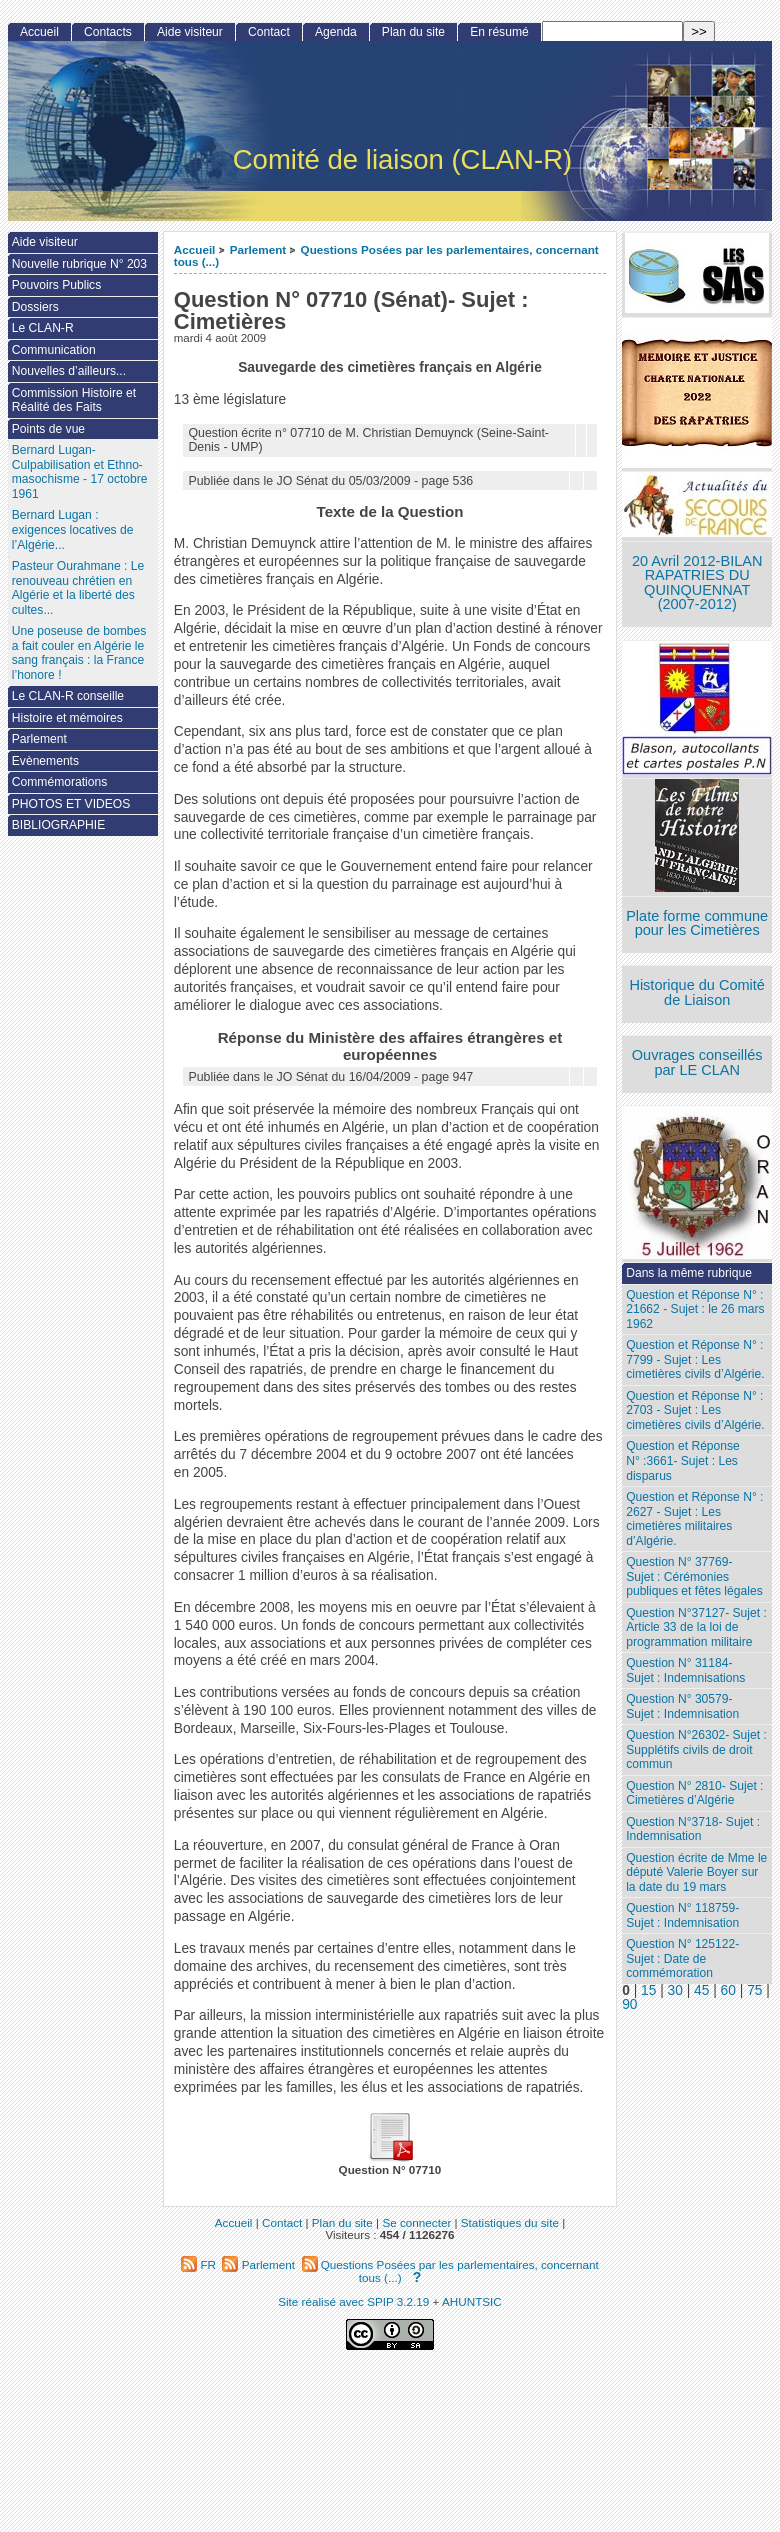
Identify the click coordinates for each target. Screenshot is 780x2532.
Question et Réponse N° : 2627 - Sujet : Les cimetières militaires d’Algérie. (694, 1519)
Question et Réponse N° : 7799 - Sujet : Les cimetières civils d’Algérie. (695, 1359)
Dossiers (35, 307)
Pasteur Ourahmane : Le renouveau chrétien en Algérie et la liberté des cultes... (78, 588)
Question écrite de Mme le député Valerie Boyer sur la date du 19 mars (696, 1872)
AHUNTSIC (472, 2301)
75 (754, 1990)
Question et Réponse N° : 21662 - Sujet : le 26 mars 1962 (695, 1309)
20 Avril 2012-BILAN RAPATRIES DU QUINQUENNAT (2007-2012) (697, 583)
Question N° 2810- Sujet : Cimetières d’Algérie (694, 1793)
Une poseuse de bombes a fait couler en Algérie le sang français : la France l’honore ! (79, 653)
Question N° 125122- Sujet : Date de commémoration (682, 1958)
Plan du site (413, 32)
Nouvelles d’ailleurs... (69, 371)
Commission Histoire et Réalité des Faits (74, 400)
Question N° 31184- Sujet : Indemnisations (685, 1670)
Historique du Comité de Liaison (697, 992)
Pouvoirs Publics (56, 285)
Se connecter (416, 2222)
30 (675, 1990)
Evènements (45, 761)
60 (728, 1990)
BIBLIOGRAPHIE (58, 825)
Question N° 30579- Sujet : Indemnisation (682, 1706)
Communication (54, 350)
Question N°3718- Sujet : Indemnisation (693, 1829)
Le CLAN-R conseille (68, 696)
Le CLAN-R (43, 328)
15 (648, 1990)
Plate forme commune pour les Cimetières (697, 923)
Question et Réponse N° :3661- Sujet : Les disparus (683, 1460)
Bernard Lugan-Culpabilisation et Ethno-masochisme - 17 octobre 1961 (80, 472)
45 (701, 1990)
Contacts (108, 32)
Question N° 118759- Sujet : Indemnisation (682, 1915)
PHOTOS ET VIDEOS (71, 804)
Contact (269, 32)
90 (629, 2004)
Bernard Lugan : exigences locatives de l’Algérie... (73, 529)
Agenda (336, 32)
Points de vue (48, 429)
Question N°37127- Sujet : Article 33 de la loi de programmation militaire (696, 1627)
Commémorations (59, 782)
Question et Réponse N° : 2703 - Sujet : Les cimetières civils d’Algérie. (695, 1410)
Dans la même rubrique (689, 1273)
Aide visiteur (190, 32)
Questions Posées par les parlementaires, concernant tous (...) (386, 255)
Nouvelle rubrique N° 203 (79, 264)
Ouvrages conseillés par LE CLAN (697, 1062)
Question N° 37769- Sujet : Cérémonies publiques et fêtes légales (694, 1576)
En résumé (499, 32)
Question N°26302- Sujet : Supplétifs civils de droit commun (696, 1749)
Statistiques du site (510, 2222)
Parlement (258, 249)
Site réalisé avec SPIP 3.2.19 (353, 2301)
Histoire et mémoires (67, 718)
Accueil (195, 249)
